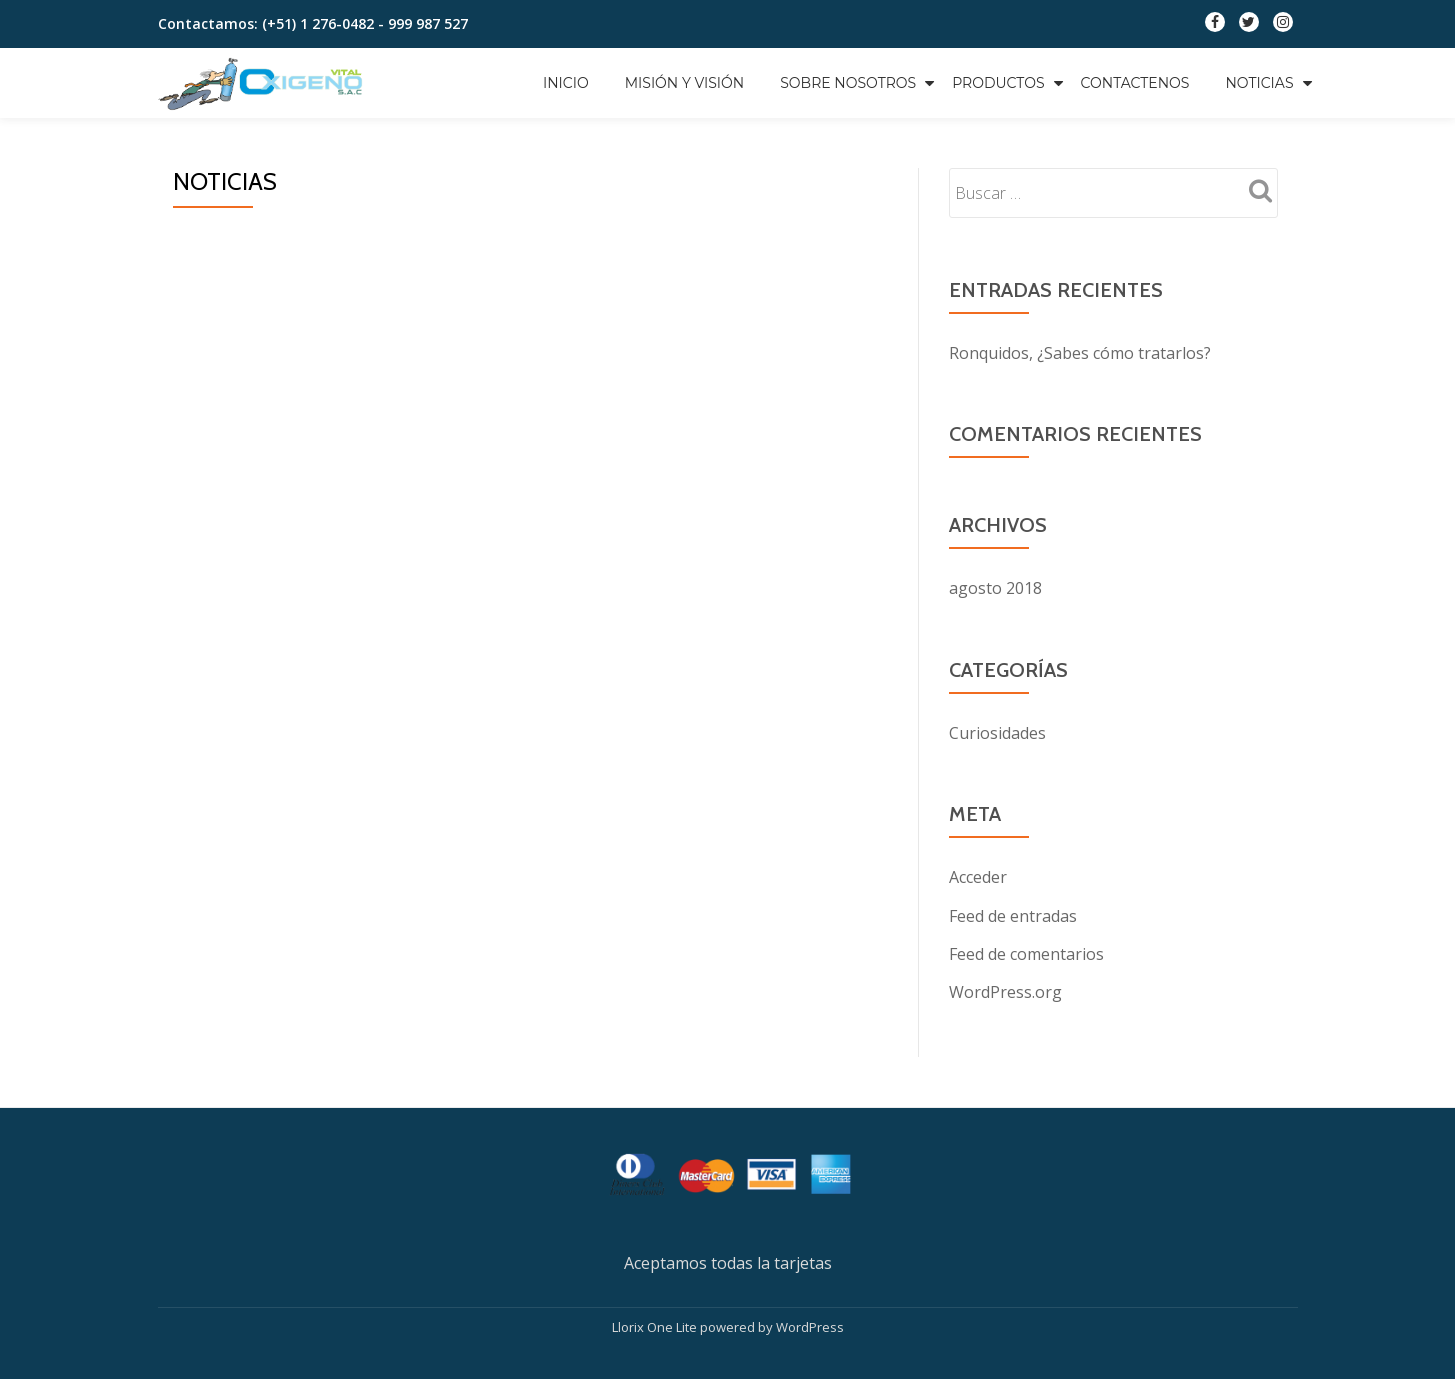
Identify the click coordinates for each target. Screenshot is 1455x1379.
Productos (998, 83)
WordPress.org (1005, 990)
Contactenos (1135, 83)
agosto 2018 (995, 588)
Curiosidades (997, 732)
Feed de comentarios (1026, 952)
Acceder (978, 876)
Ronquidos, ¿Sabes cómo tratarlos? (1080, 353)
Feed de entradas (1013, 914)
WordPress (810, 1324)
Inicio (566, 83)
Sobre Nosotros (848, 83)
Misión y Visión (685, 83)
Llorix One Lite (656, 1324)
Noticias (1259, 83)
